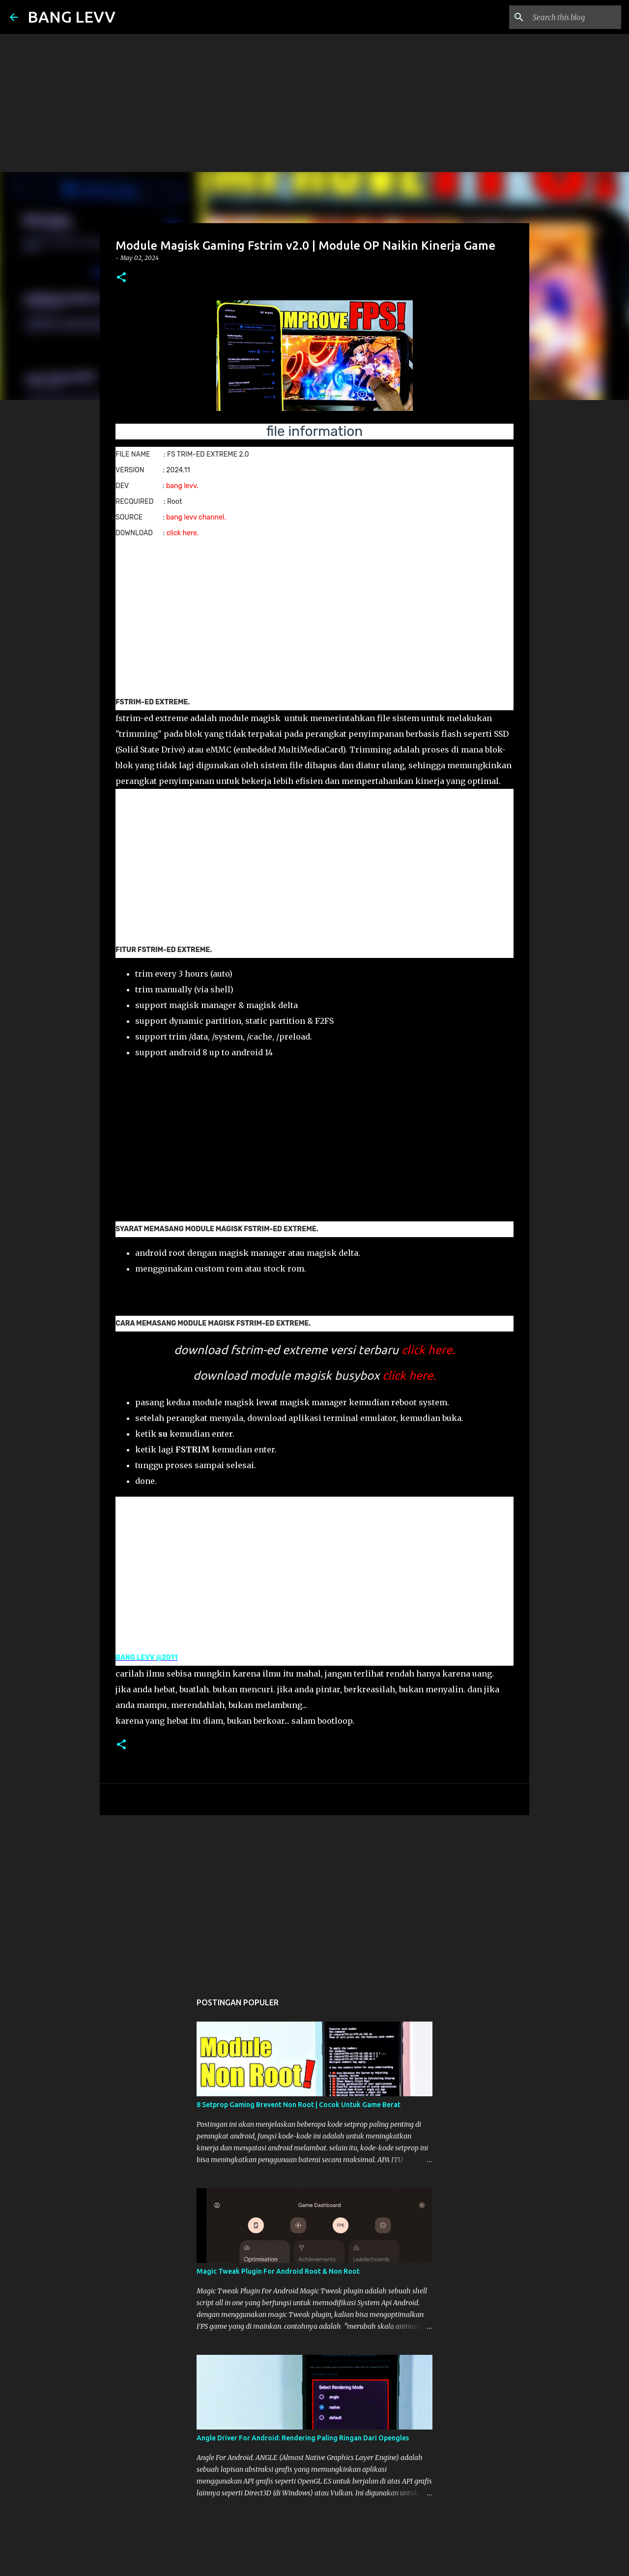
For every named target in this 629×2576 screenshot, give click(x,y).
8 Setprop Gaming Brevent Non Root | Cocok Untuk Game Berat (298, 2105)
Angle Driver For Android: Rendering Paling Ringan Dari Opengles (303, 2438)
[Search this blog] (569, 17)
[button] (121, 278)
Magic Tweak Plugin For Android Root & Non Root (278, 2271)
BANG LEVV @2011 (146, 1657)
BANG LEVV (71, 17)
